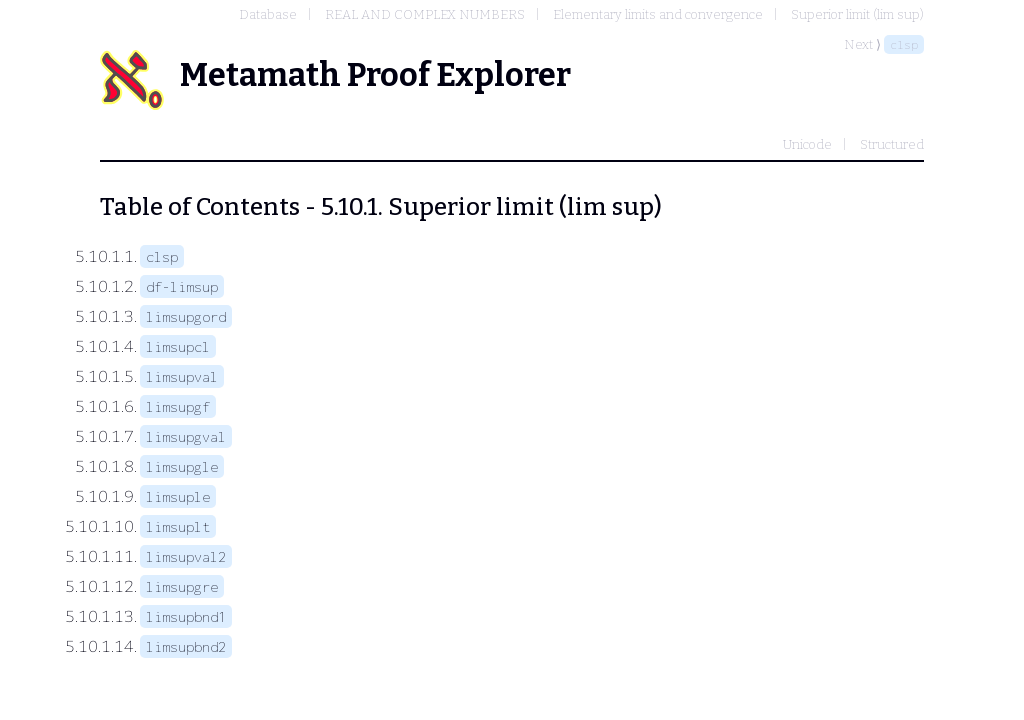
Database (268, 14)
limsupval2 (186, 556)
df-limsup (182, 286)
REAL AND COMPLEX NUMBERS (425, 14)
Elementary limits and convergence (658, 14)
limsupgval (186, 436)
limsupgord (186, 316)
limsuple (178, 496)
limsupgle (182, 466)
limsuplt (178, 526)
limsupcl (178, 346)
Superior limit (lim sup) (857, 14)
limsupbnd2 (186, 646)
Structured (892, 144)
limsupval (182, 376)
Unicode (807, 144)
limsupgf (178, 406)
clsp (904, 44)
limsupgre (182, 586)
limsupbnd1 (186, 616)
